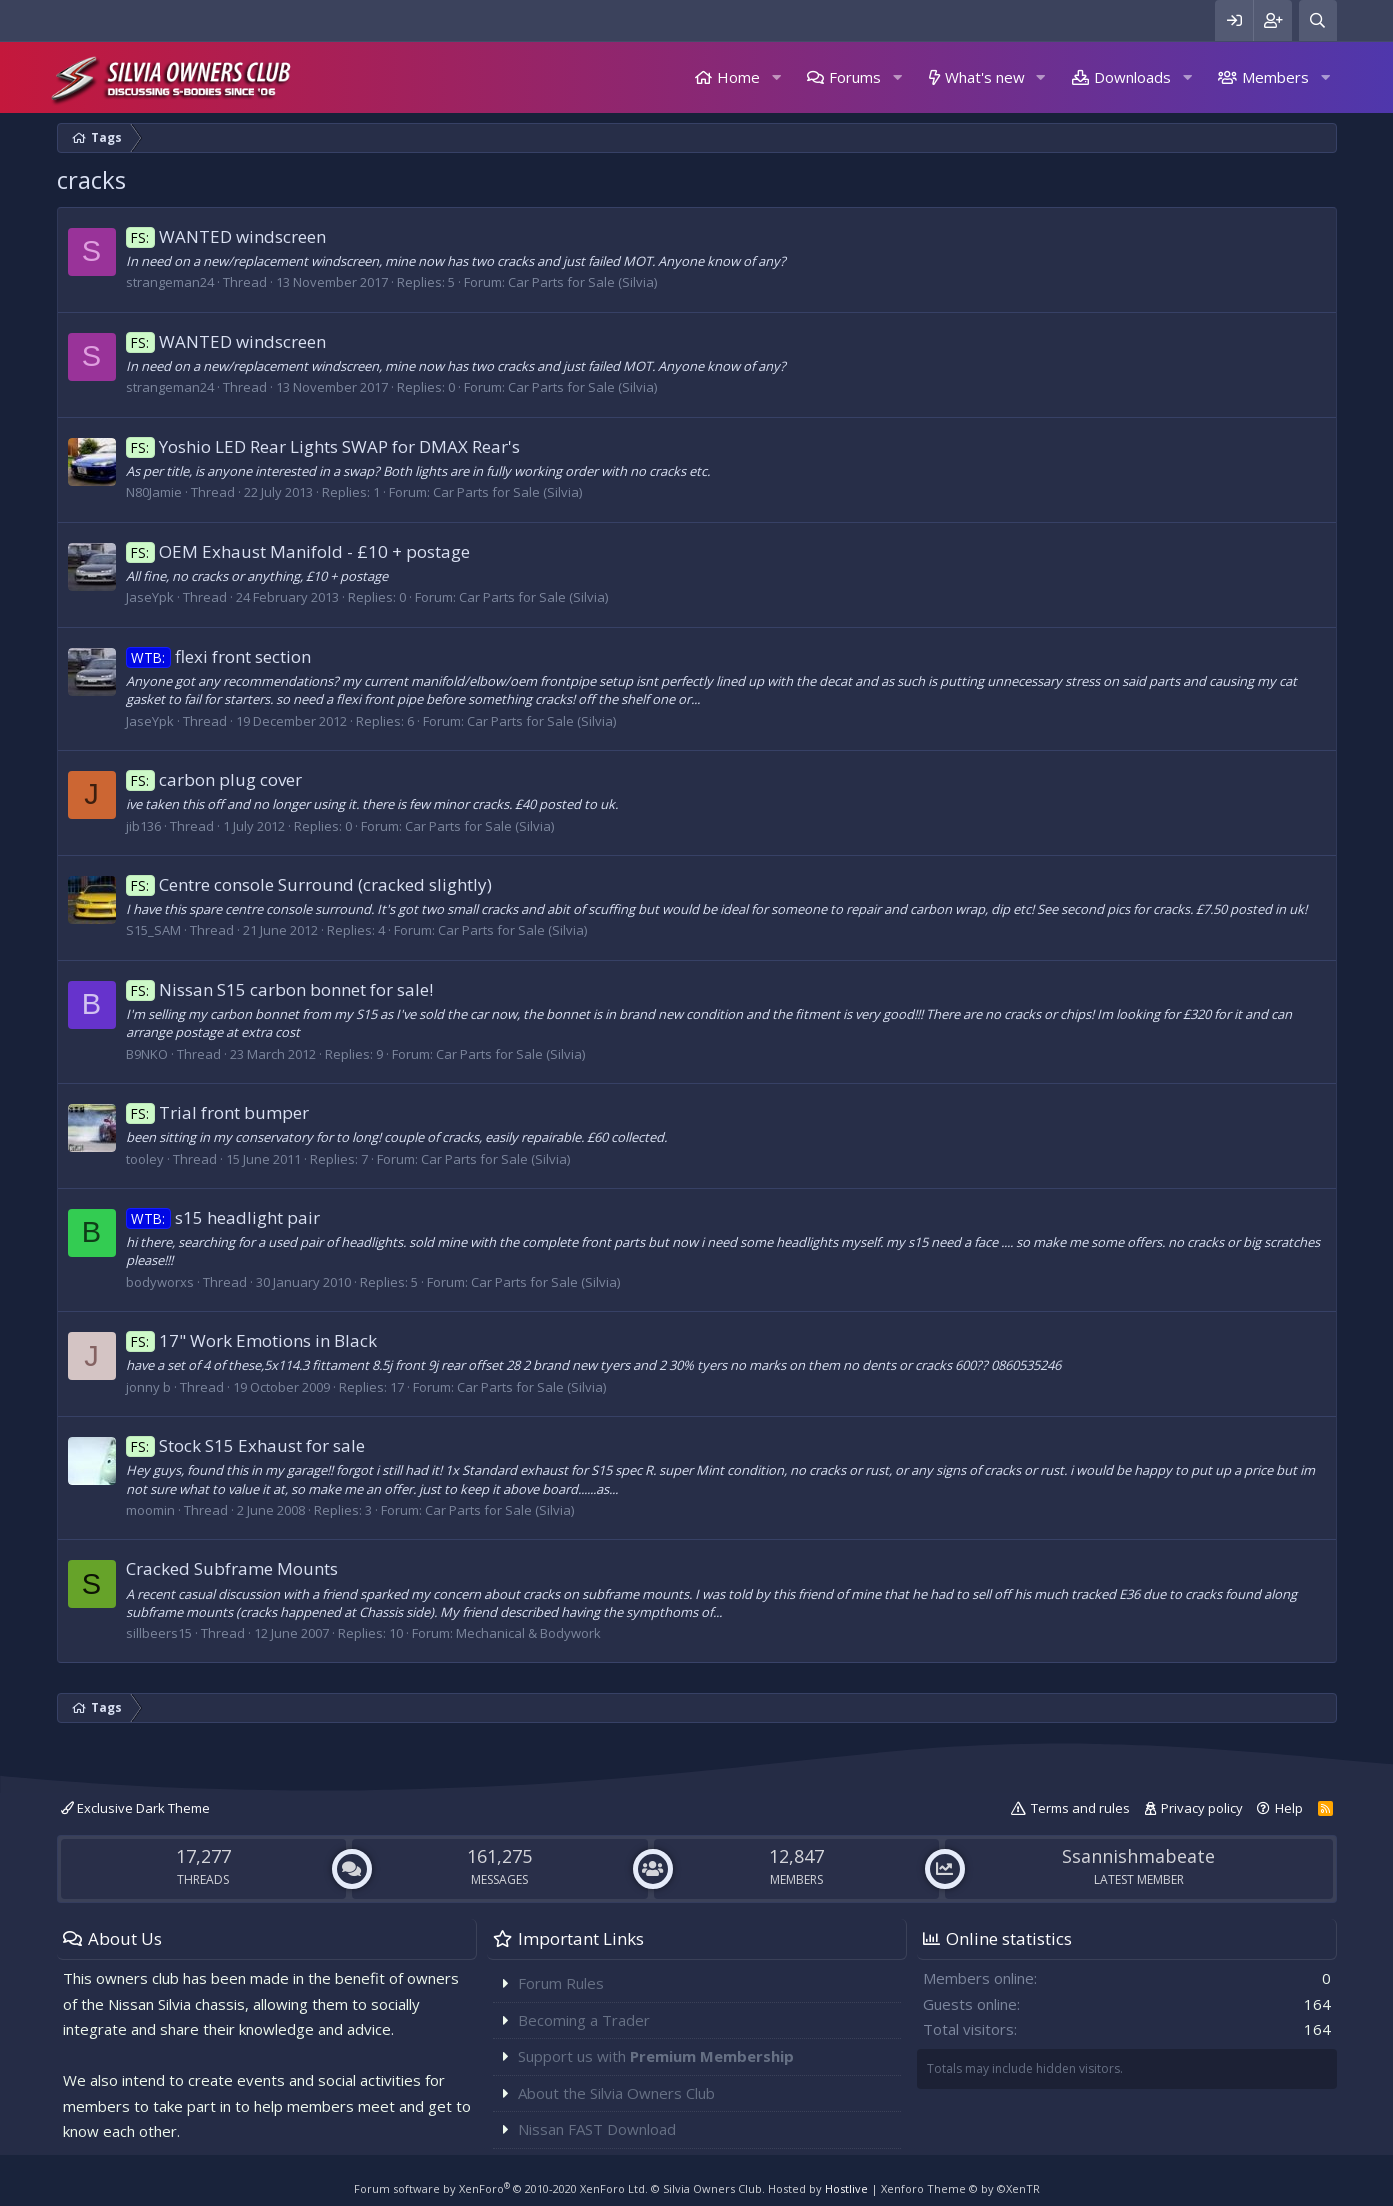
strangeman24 (170, 282)
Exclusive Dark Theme (135, 1808)
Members (1275, 77)
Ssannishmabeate (1138, 1856)
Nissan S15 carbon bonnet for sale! (280, 989)
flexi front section (219, 656)
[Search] (1318, 20)
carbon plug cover (214, 779)
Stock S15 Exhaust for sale (246, 1445)
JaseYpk (150, 597)
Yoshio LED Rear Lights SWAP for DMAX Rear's (323, 446)
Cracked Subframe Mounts (232, 1568)
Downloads (1132, 77)
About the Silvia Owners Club (616, 2093)
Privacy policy (1202, 1808)
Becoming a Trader (584, 2020)
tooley (145, 1159)
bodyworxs (160, 1282)
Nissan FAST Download (597, 2129)
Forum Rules (561, 1983)
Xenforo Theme (960, 2188)
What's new (985, 77)
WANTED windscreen (226, 236)
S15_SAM (153, 930)
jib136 (143, 826)
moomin (150, 1510)
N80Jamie (154, 492)
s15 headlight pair (223, 1217)
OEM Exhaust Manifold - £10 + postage (298, 551)
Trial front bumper (218, 1112)
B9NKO (147, 1054)
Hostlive (846, 2188)
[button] (776, 77)
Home (738, 77)
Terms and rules (1080, 1808)
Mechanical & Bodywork (528, 1633)
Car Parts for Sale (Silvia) (582, 282)
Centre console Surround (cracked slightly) (309, 884)
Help (1289, 1808)
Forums (855, 77)
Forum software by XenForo (501, 2188)
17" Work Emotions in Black (252, 1340)
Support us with (656, 2056)
